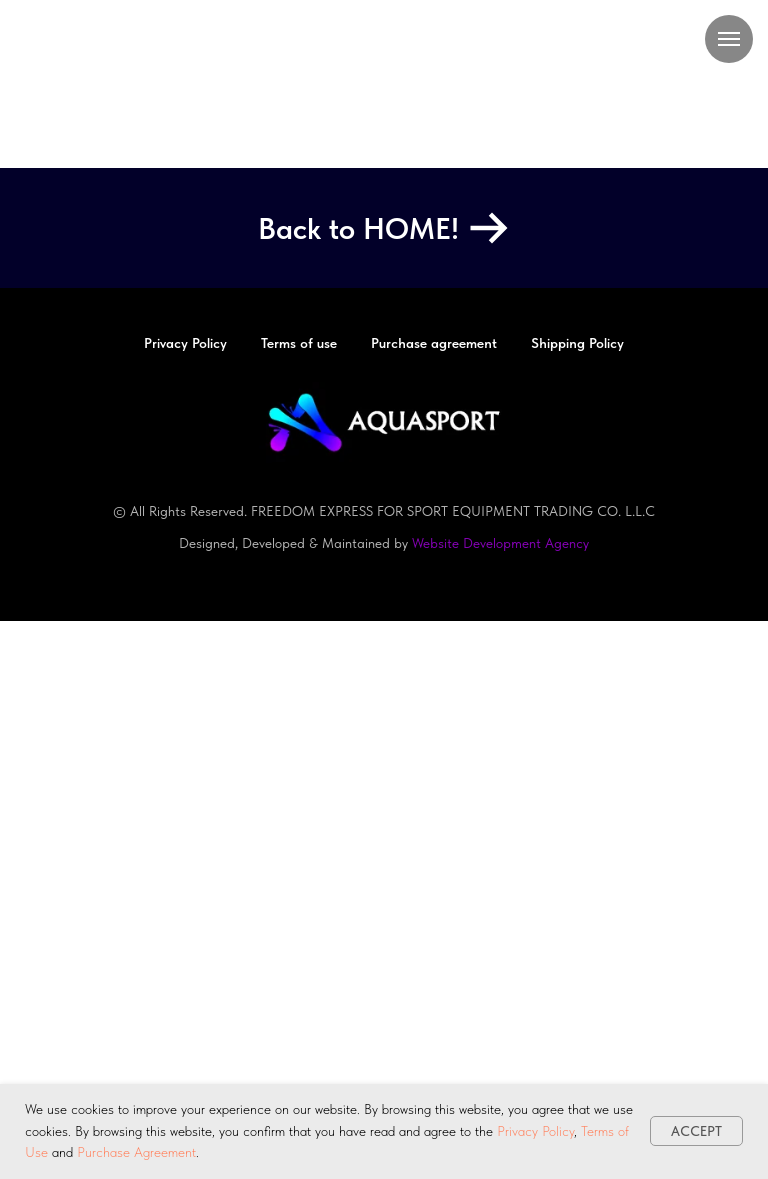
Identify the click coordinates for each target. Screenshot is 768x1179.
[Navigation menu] (729, 39)
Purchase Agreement (136, 1152)
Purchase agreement (434, 343)
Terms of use (299, 343)
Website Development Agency (500, 543)
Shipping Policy (577, 343)
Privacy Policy (535, 1131)
